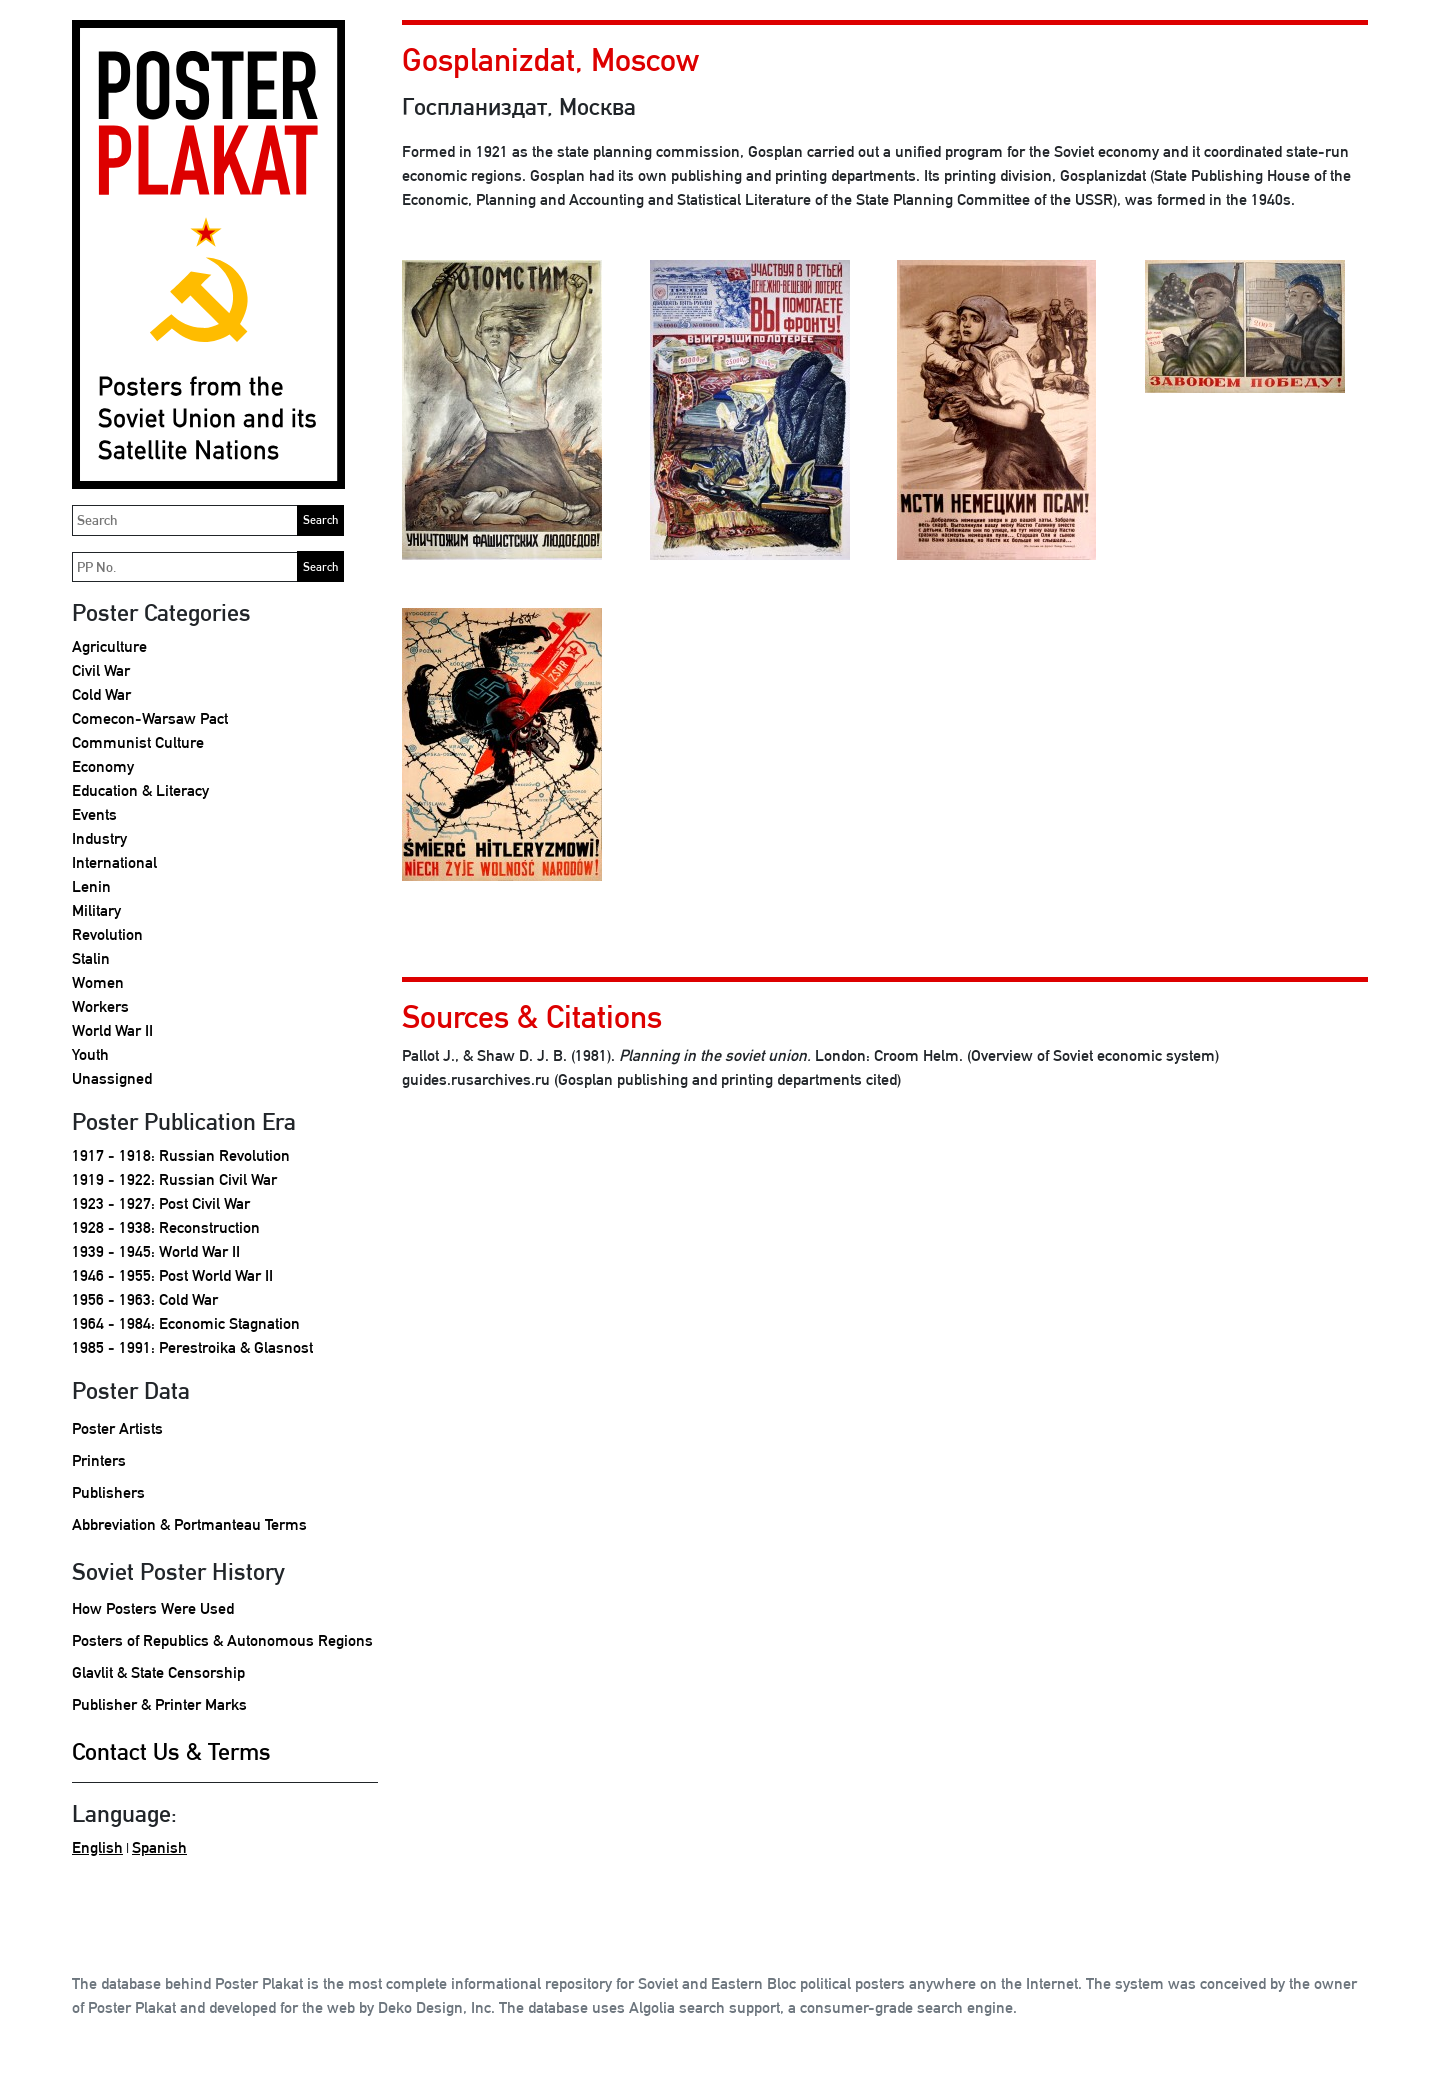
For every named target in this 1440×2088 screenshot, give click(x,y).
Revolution (107, 934)
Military (96, 910)
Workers (100, 1006)
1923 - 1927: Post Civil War (161, 1203)
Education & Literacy (140, 790)
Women (98, 982)
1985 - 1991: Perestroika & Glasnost (192, 1347)
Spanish (159, 1847)
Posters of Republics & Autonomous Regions (222, 1640)
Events (94, 814)
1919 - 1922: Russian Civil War (174, 1179)
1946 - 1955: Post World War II (172, 1275)
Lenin (91, 886)
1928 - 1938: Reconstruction (166, 1227)
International (114, 862)
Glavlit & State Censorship (158, 1672)
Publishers (108, 1492)
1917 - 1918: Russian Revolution (181, 1155)
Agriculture (109, 646)
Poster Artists (117, 1428)
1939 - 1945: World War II (156, 1251)
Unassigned (112, 1078)
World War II (112, 1030)
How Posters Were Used (153, 1608)
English (97, 1847)
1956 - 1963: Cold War (145, 1299)
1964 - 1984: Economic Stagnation (186, 1323)
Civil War (101, 670)
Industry (99, 838)
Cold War (101, 694)
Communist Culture (138, 742)
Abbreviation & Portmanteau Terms (189, 1524)
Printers (99, 1460)
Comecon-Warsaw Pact (150, 718)
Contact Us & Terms (171, 1751)
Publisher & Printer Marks (159, 1704)
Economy (103, 766)
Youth (90, 1054)
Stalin (91, 958)
